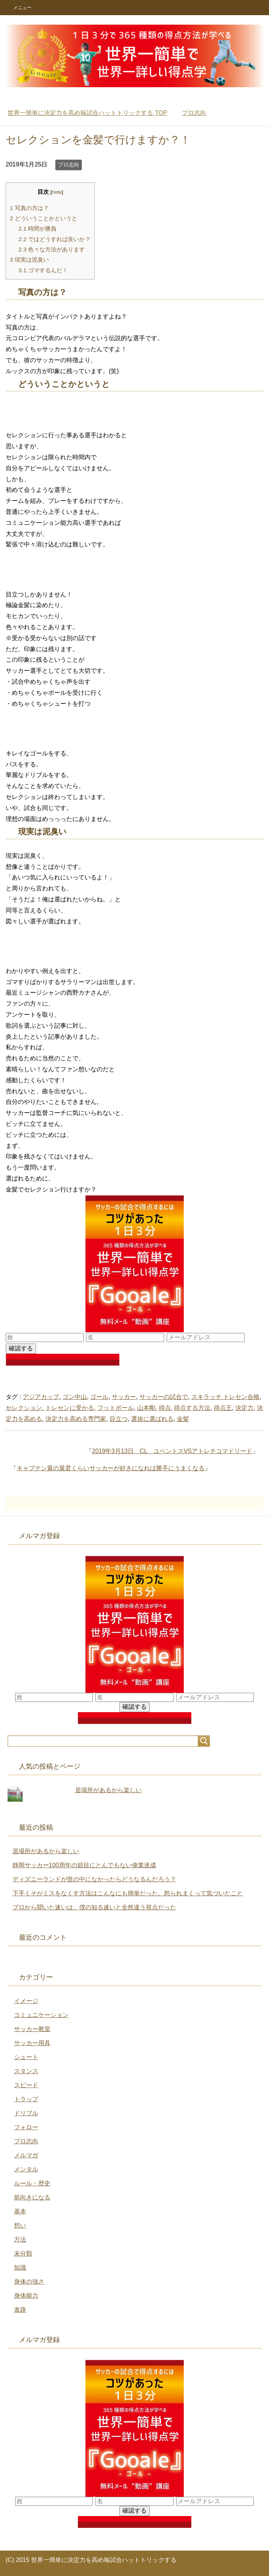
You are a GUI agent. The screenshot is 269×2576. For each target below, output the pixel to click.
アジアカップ (41, 1397)
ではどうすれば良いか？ (55, 239)
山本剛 (146, 1408)
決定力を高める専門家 (75, 1419)
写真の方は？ (29, 208)
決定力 (244, 1408)
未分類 (23, 2253)
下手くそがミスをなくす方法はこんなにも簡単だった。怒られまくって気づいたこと (128, 1893)
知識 (20, 2267)
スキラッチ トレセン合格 (225, 1397)
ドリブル (26, 2113)
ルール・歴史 (32, 2183)
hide (57, 192)
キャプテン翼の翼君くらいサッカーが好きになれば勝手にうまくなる (111, 1468)
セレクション (24, 1408)
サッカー (124, 1397)
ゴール (99, 1397)
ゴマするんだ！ (43, 270)
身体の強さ (29, 2281)
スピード (26, 2085)
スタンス (26, 2071)
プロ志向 (68, 165)
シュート (26, 2057)
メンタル (26, 2169)
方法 (20, 2239)
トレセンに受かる (69, 1408)
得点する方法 (192, 1408)
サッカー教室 (32, 2029)
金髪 (183, 1419)
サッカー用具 (32, 2043)
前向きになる (32, 2197)
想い (20, 2225)
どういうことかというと (43, 218)
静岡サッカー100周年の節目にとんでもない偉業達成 (84, 1865)
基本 (20, 2211)
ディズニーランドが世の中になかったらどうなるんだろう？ (94, 1879)
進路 (20, 2309)
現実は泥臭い (29, 259)
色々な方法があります (52, 249)
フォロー (26, 2127)
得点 (165, 1408)
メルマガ (26, 2155)
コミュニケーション (41, 2015)
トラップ (26, 2099)
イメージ (26, 2001)
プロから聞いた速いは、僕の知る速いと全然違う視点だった (94, 1907)
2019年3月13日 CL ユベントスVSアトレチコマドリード (172, 1451)
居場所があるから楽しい (108, 1790)
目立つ (118, 1419)
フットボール (115, 1408)
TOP (87, 113)
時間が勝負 (37, 228)
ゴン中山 (75, 1397)
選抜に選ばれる (152, 1419)
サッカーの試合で (163, 1397)
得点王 (223, 1408)
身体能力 (26, 2295)
